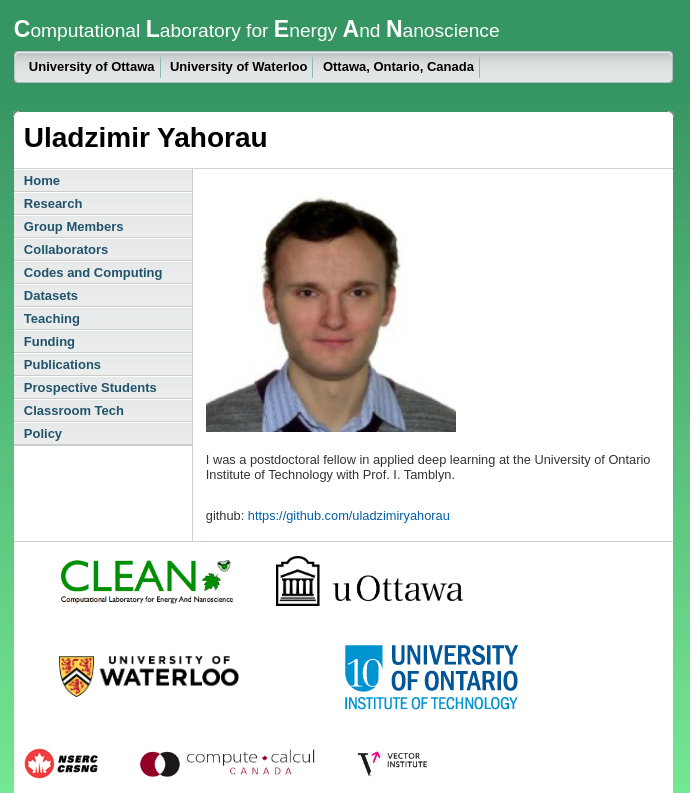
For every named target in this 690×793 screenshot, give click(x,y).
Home (42, 180)
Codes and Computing (93, 272)
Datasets (51, 295)
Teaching (52, 318)
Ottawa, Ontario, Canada (398, 66)
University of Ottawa (92, 66)
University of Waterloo (238, 66)
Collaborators (66, 249)
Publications (62, 364)
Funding (49, 341)
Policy (43, 433)
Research (53, 203)
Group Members (74, 226)
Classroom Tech (74, 410)
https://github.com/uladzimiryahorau (349, 515)
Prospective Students (90, 387)
